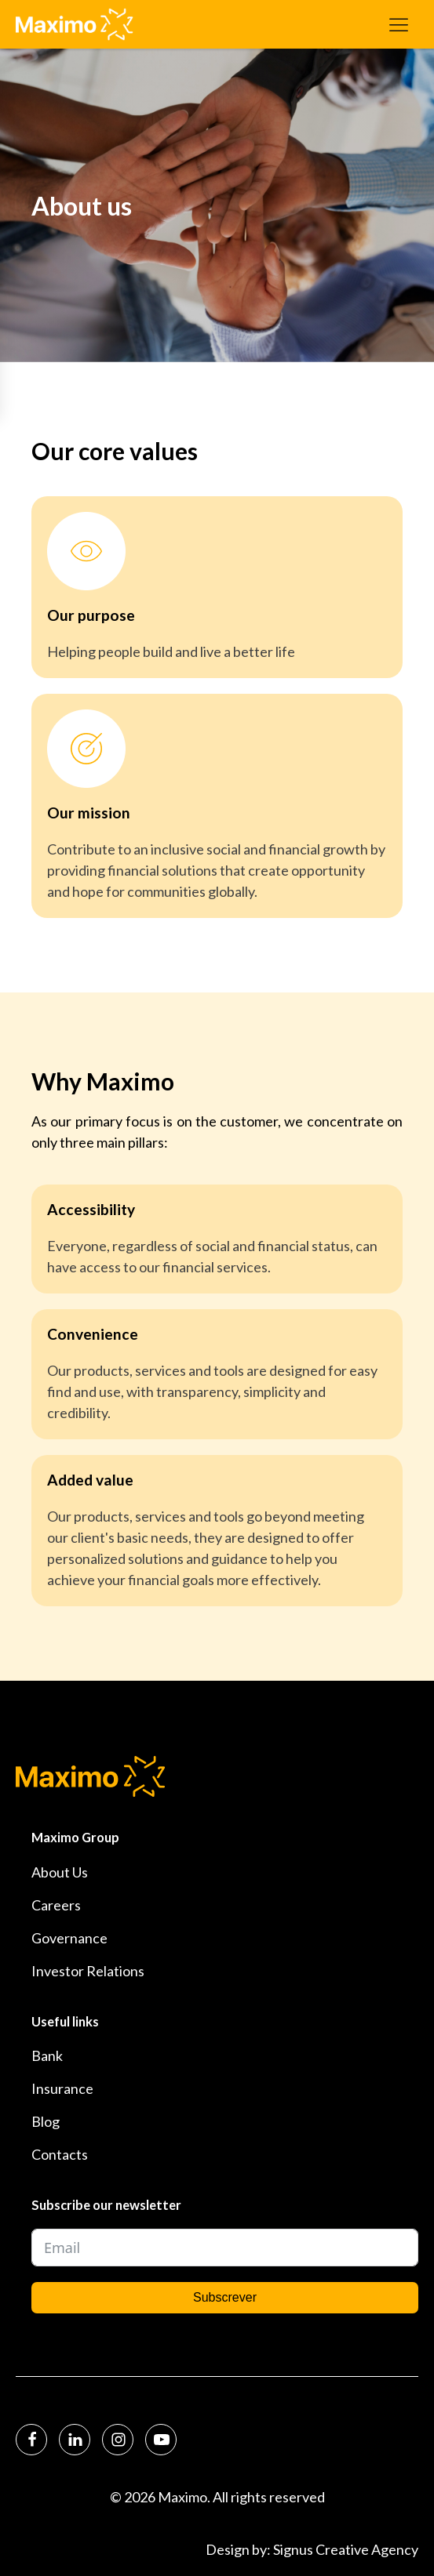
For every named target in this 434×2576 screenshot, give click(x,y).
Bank (47, 2055)
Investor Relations (87, 1970)
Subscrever (225, 2297)
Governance (69, 1938)
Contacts (59, 2154)
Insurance (62, 2088)
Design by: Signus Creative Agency (312, 2549)
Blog (45, 2121)
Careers (56, 1905)
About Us (59, 1872)
